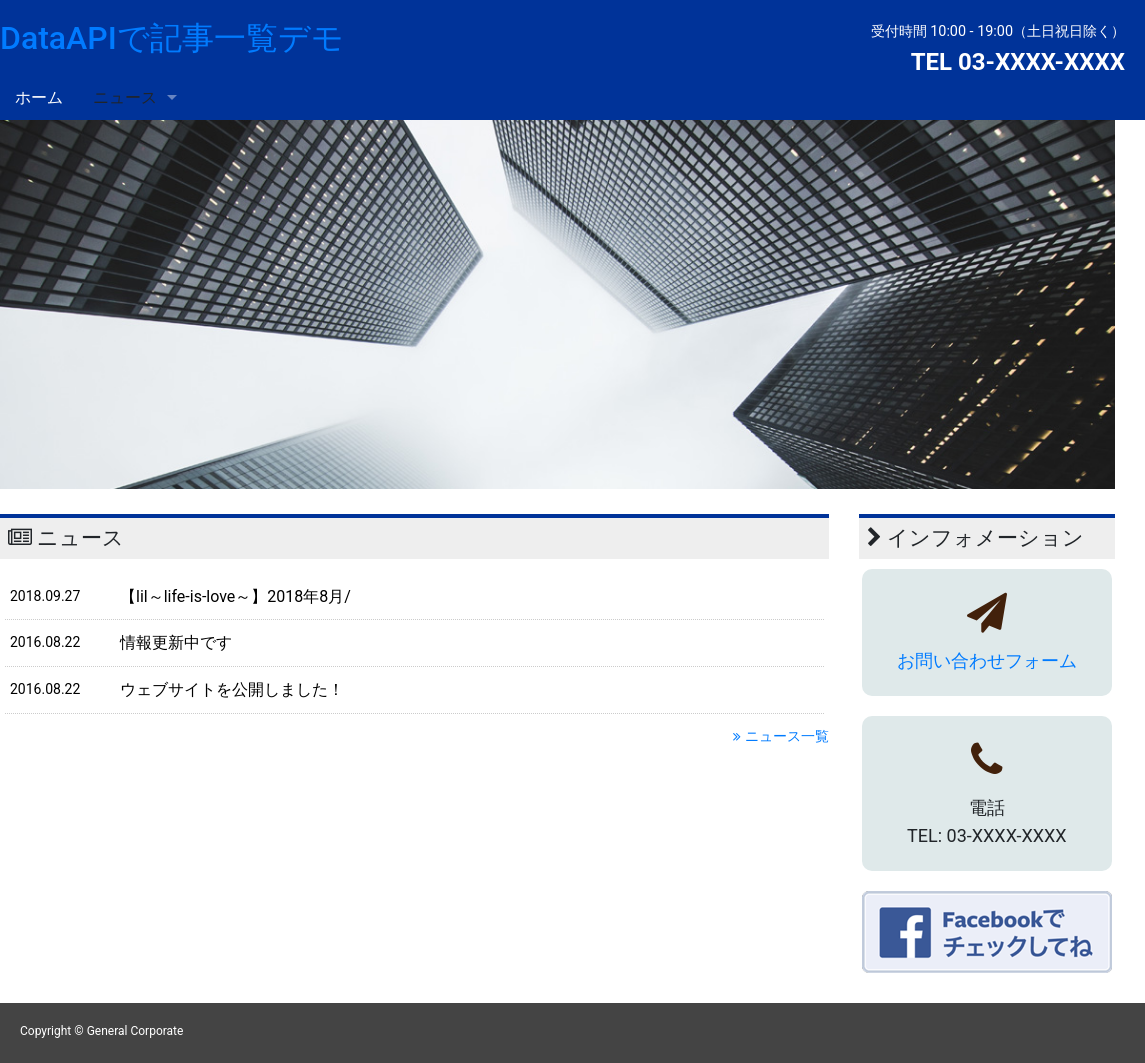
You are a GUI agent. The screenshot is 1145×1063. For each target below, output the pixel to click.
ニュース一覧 (780, 736)
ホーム (39, 97)
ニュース (125, 97)
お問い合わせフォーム (987, 660)
